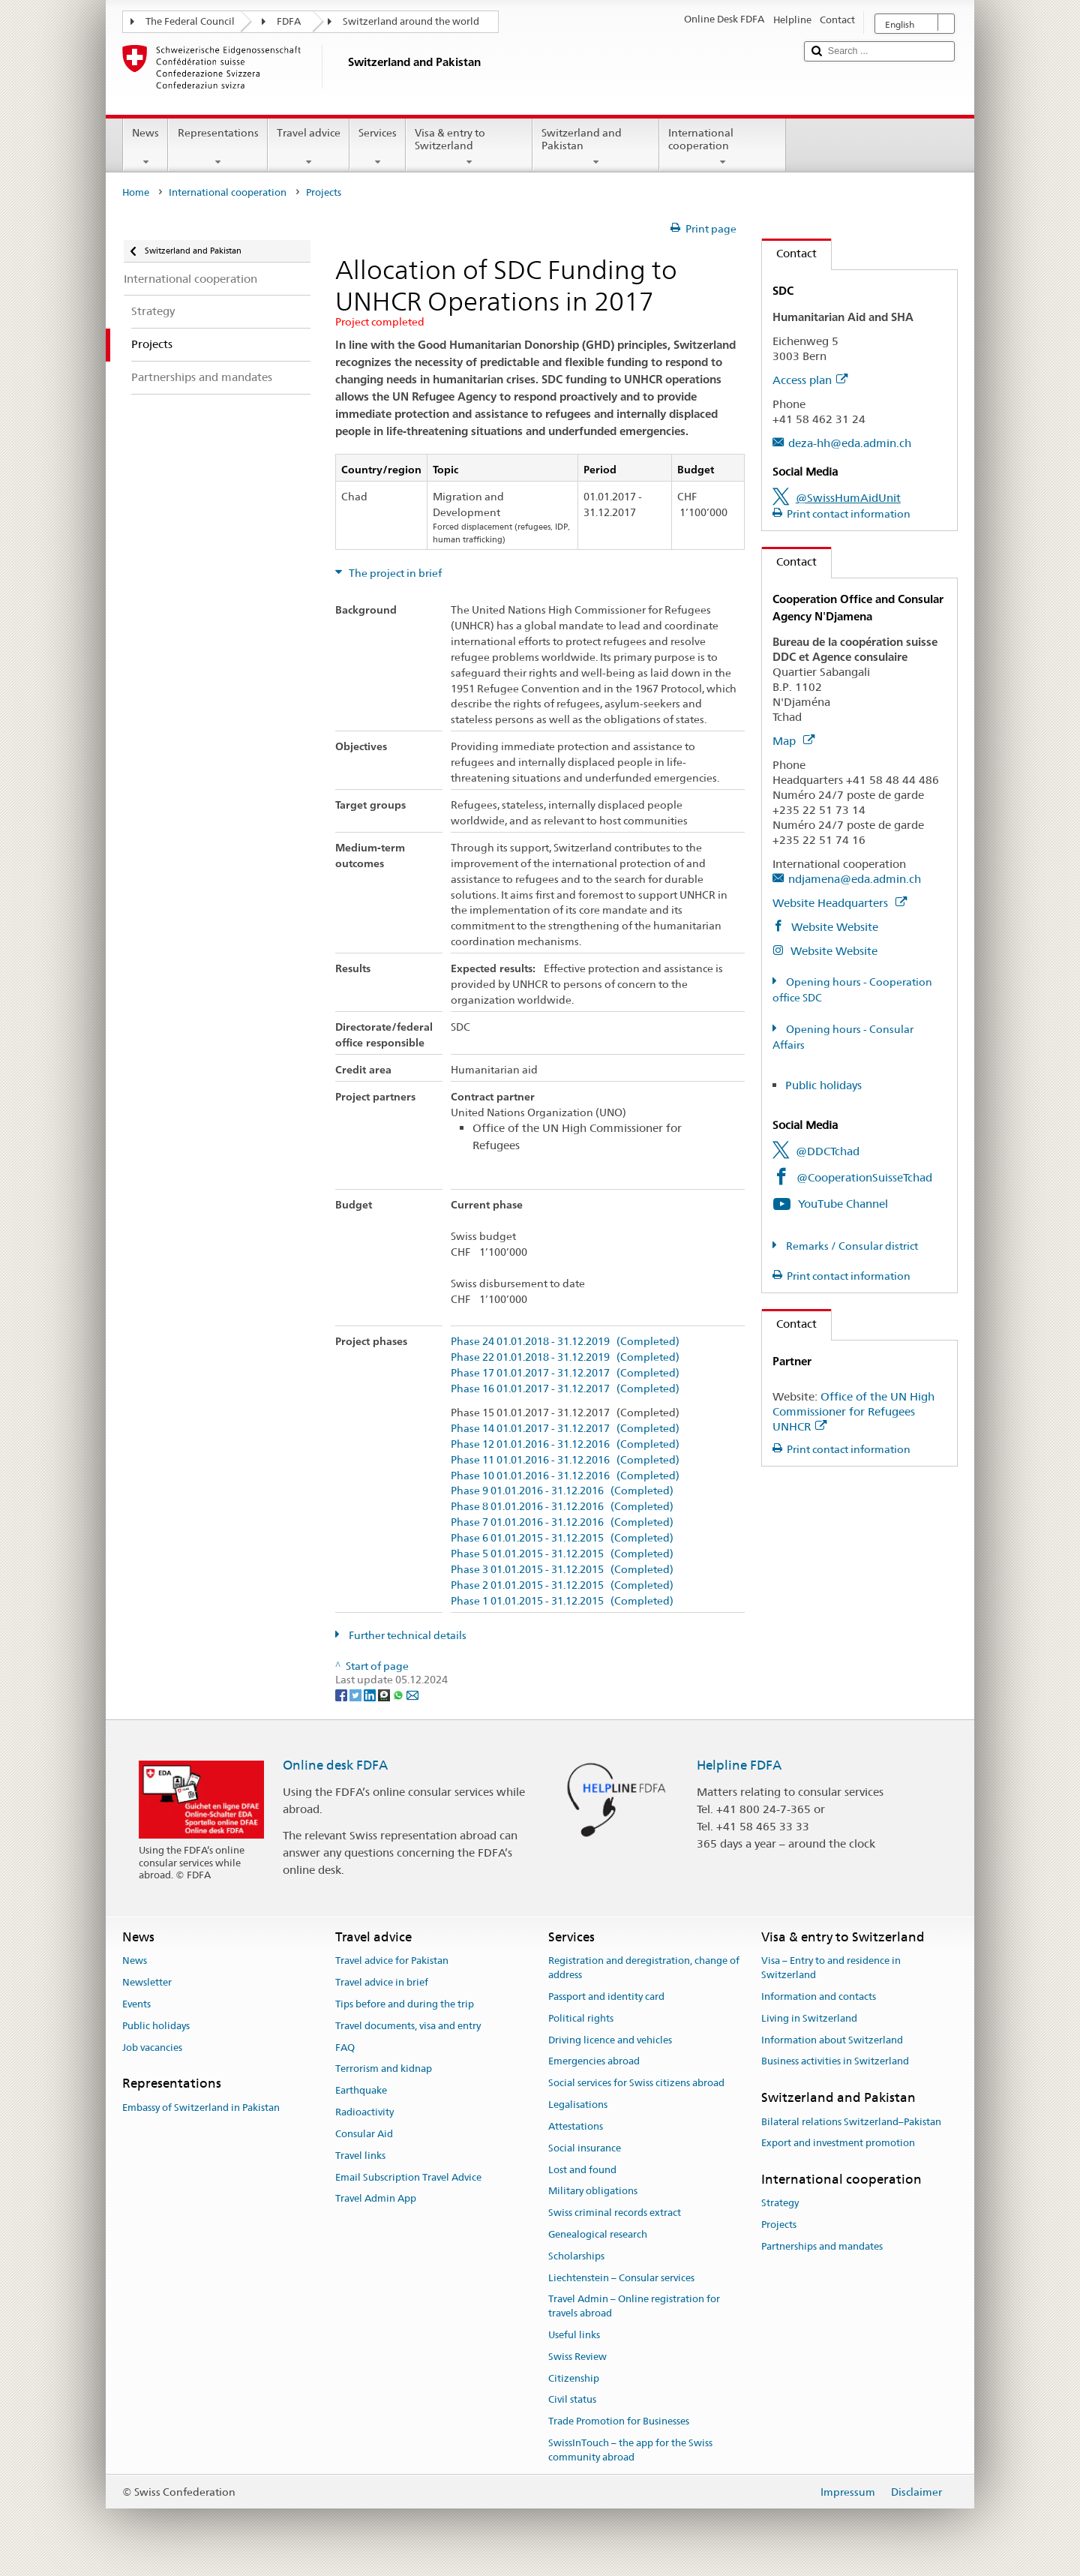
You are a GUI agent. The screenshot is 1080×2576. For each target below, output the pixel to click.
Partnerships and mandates (822, 2246)
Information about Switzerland (832, 2040)
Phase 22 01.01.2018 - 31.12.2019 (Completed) (565, 1357)
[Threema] (385, 1694)
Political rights (581, 2018)
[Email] (412, 1694)
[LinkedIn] (371, 1694)
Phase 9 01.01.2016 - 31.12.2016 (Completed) (562, 1491)
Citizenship (573, 2378)
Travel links (360, 2155)
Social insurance (584, 2148)
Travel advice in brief (381, 1982)
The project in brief (394, 573)
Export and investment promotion (838, 2143)
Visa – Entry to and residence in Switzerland (831, 1968)
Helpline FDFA (739, 1765)
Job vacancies (152, 2047)
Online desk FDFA (335, 1765)
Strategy (780, 2203)
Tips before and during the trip (404, 2004)
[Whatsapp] (399, 1694)
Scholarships (576, 2256)
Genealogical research (597, 2234)
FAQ (345, 2047)
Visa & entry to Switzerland (469, 147)
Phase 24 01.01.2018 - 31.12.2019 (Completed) (565, 1341)
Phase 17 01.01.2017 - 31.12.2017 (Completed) (565, 1373)
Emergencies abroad (594, 2061)
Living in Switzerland (809, 2018)
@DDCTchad (828, 1151)
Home (135, 192)
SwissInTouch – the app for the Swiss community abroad (630, 2450)
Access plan (810, 380)
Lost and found (582, 2169)
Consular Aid (364, 2133)
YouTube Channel (843, 1203)
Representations (217, 147)
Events (136, 2004)
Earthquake (361, 2091)
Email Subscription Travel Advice (408, 2177)
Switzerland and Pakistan (595, 147)
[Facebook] (342, 1694)
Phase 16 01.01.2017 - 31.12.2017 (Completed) (565, 1389)
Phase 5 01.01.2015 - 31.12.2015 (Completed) (562, 1554)
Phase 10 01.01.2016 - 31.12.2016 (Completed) (565, 1476)
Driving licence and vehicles (610, 2040)
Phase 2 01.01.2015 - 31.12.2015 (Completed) (562, 1585)
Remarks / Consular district (851, 1246)
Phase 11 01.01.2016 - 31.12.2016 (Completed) (565, 1460)
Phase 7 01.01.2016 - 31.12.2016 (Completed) (562, 1522)
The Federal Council (190, 21)
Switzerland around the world (411, 21)
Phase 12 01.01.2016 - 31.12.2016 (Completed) (565, 1444)
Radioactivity (364, 2112)
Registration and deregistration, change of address (644, 1968)
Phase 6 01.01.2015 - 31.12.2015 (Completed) (562, 1538)
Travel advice (308, 147)
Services (377, 147)
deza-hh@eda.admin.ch (849, 443)
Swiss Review (577, 2356)
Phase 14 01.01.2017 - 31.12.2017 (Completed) (565, 1428)
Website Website (833, 927)
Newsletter (147, 1982)
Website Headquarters (839, 903)
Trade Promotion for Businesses (618, 2421)
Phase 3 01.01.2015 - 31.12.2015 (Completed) (562, 1569)
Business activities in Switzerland (835, 2061)
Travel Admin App (375, 2199)
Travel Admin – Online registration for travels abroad (634, 2306)
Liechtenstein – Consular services (621, 2277)
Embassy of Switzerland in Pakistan (201, 2107)
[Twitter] (357, 1694)
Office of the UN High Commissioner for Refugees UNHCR (853, 1411)
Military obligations (593, 2191)
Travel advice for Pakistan (391, 1961)
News (145, 147)
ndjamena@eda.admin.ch (854, 879)
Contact (789, 253)
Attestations (575, 2126)
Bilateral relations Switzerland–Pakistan (851, 2121)
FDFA (289, 21)
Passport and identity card (606, 1996)
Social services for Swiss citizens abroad (636, 2083)
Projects (778, 2224)
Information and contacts (818, 1996)
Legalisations (578, 2104)
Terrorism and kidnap (383, 2069)
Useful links (574, 2334)
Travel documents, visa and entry (408, 2025)
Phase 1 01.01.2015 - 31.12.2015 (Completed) (562, 1601)
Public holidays (823, 1085)
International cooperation (722, 147)
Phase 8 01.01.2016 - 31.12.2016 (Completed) (562, 1506)
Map (793, 741)
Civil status (572, 2400)
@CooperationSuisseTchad (864, 1177)
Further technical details (406, 1635)
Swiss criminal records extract (614, 2212)
